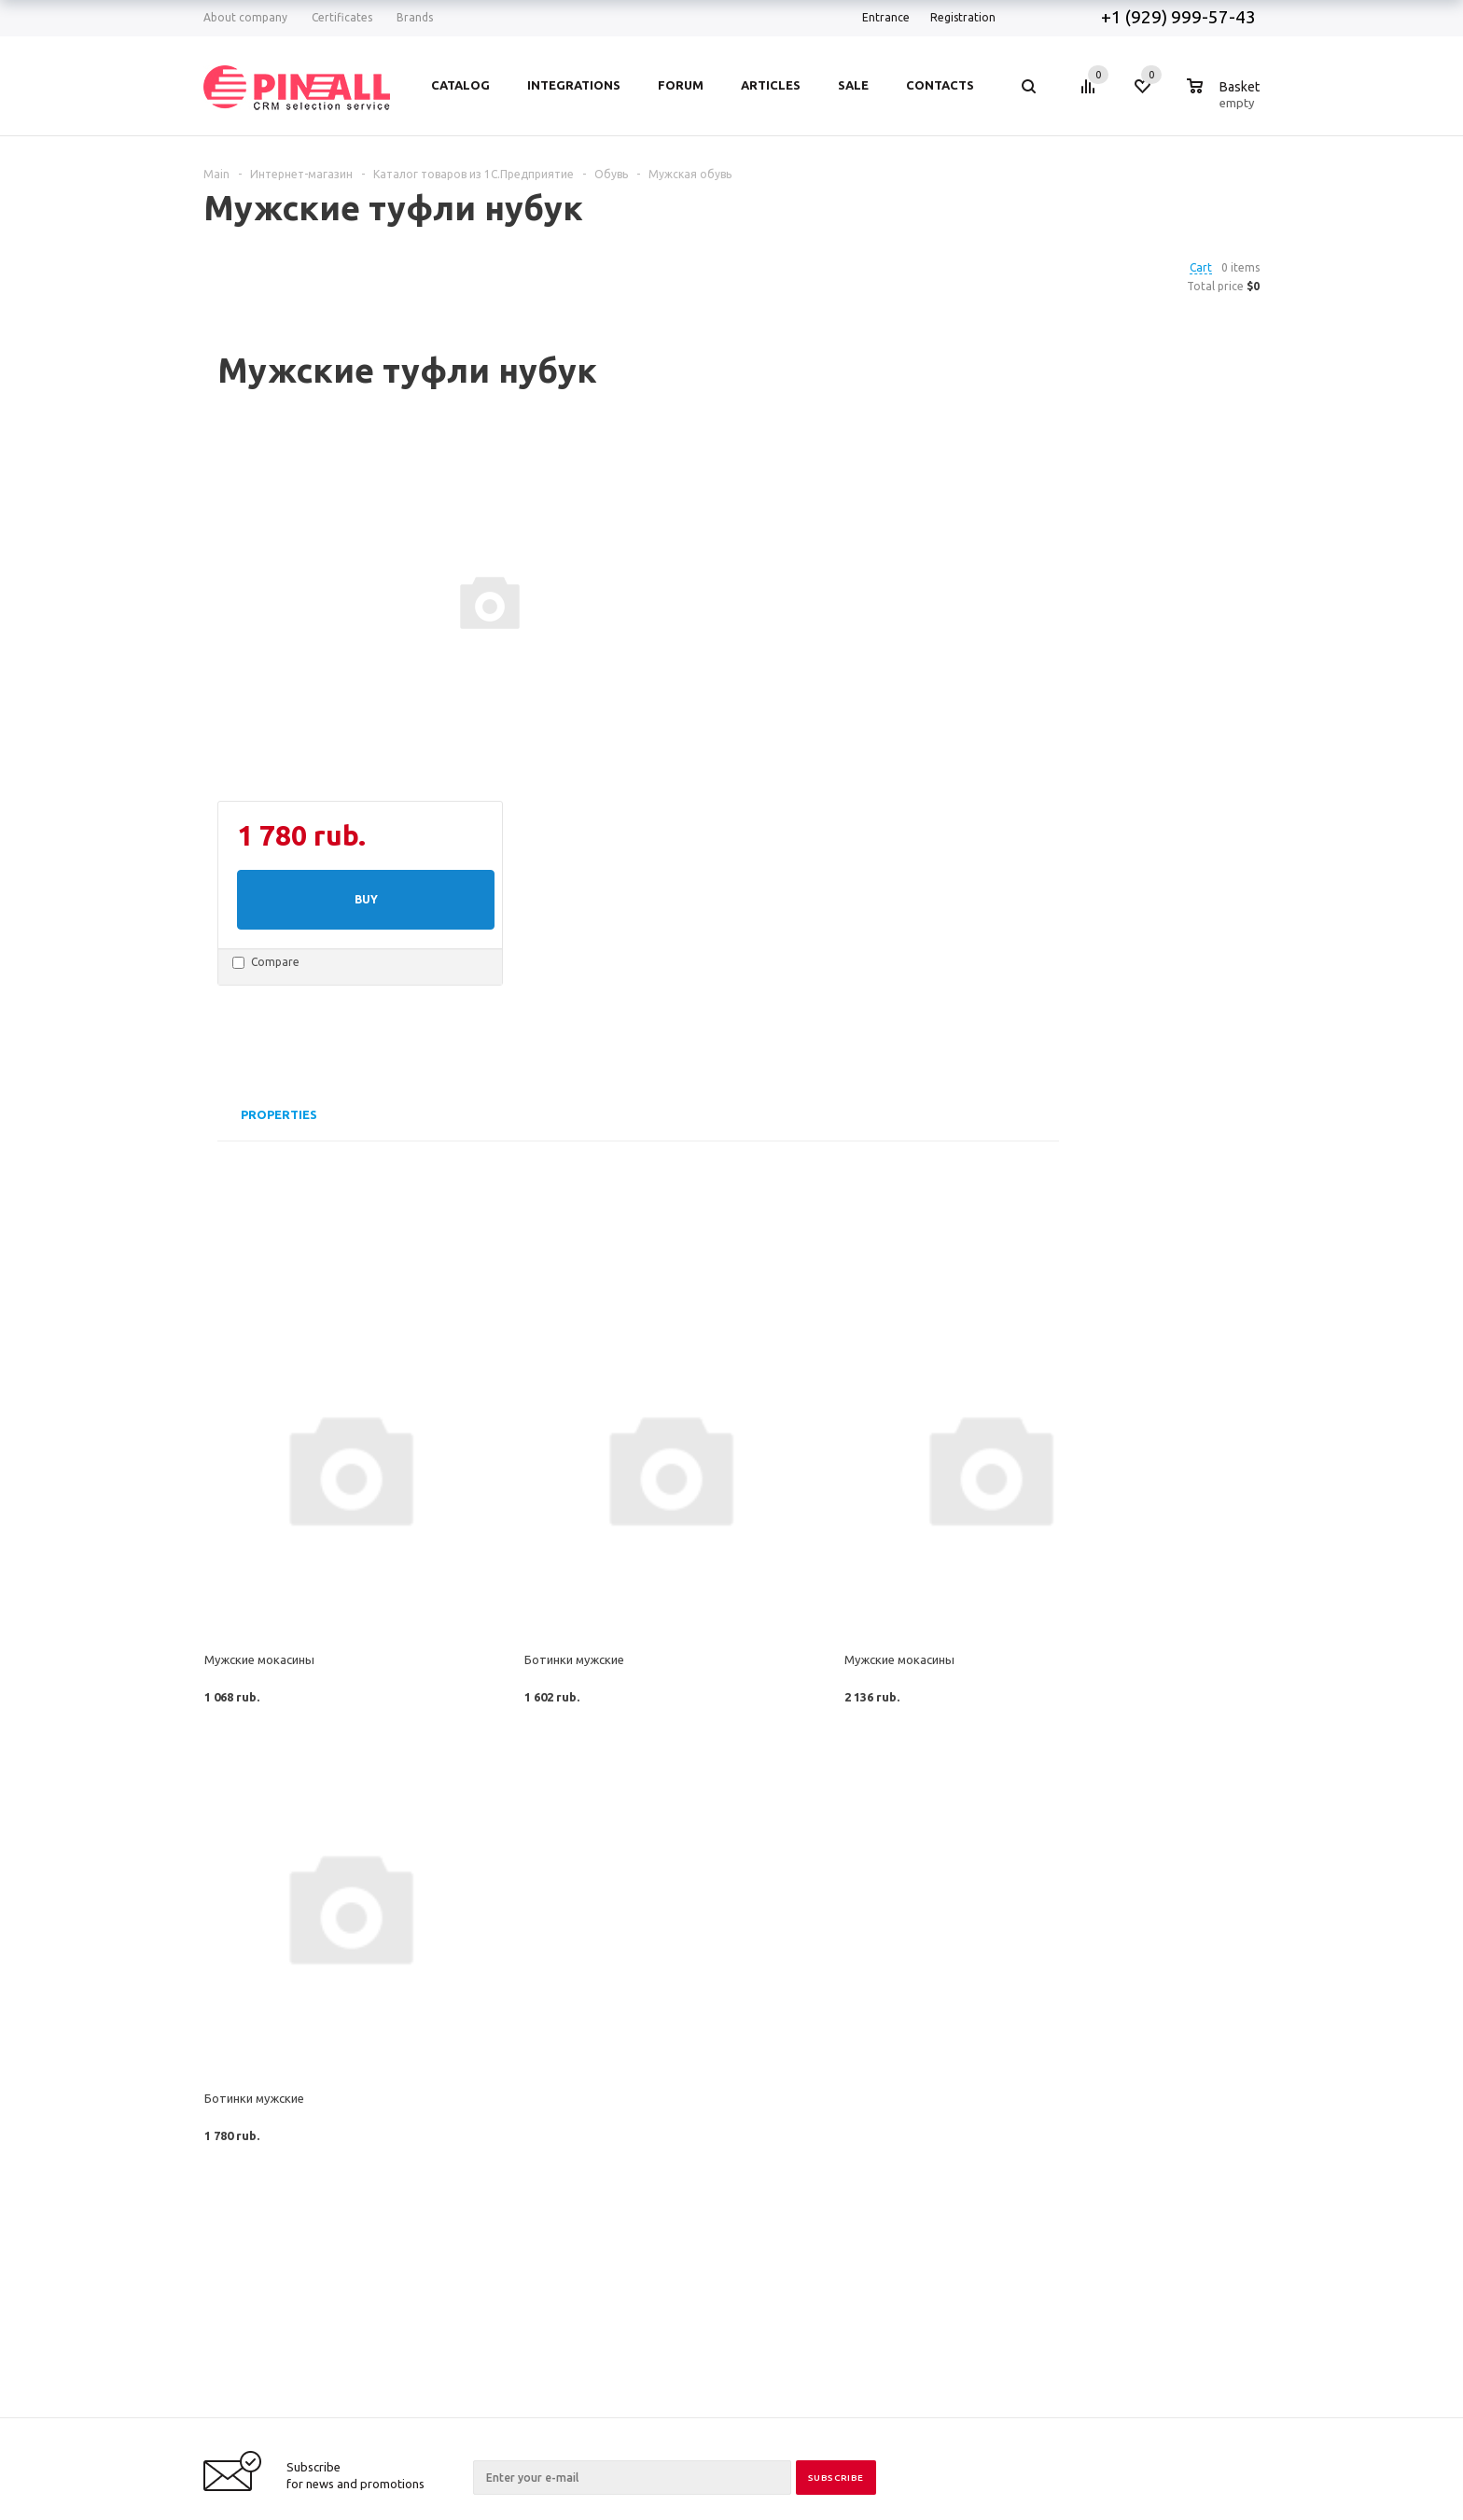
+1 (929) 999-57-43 (1180, 17)
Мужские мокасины (259, 1659)
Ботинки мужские (574, 1659)
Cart (1201, 267)
